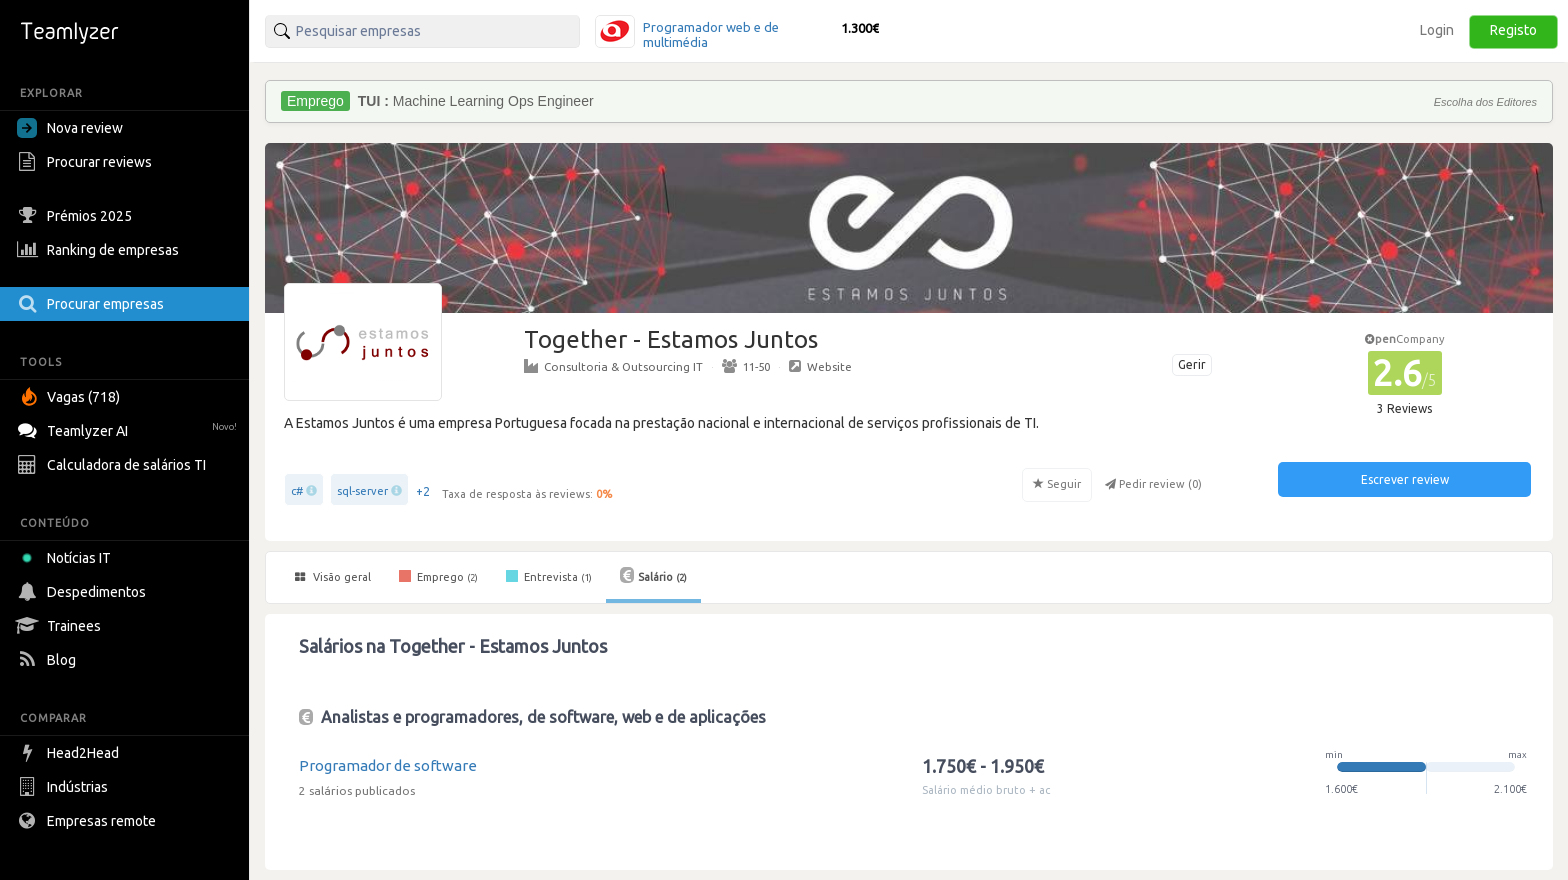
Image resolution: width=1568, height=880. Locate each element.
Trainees (61, 626)
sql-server (362, 491)
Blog (49, 660)
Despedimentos (84, 592)
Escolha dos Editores (1485, 102)
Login (1437, 30)
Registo (1513, 30)
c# (297, 491)
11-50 (746, 366)
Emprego (438, 576)
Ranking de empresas (100, 250)
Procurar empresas (93, 304)
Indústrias (65, 787)
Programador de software (388, 765)
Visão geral (333, 577)
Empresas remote (89, 821)
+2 (423, 491)
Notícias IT (67, 558)
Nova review (70, 128)
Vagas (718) (71, 397)
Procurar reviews (87, 162)
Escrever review (1405, 479)
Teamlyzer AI (129, 428)
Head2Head (70, 753)
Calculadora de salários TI (114, 465)
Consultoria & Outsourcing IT (613, 366)
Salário (653, 575)
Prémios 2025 (77, 216)
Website (820, 366)
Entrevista (549, 576)
